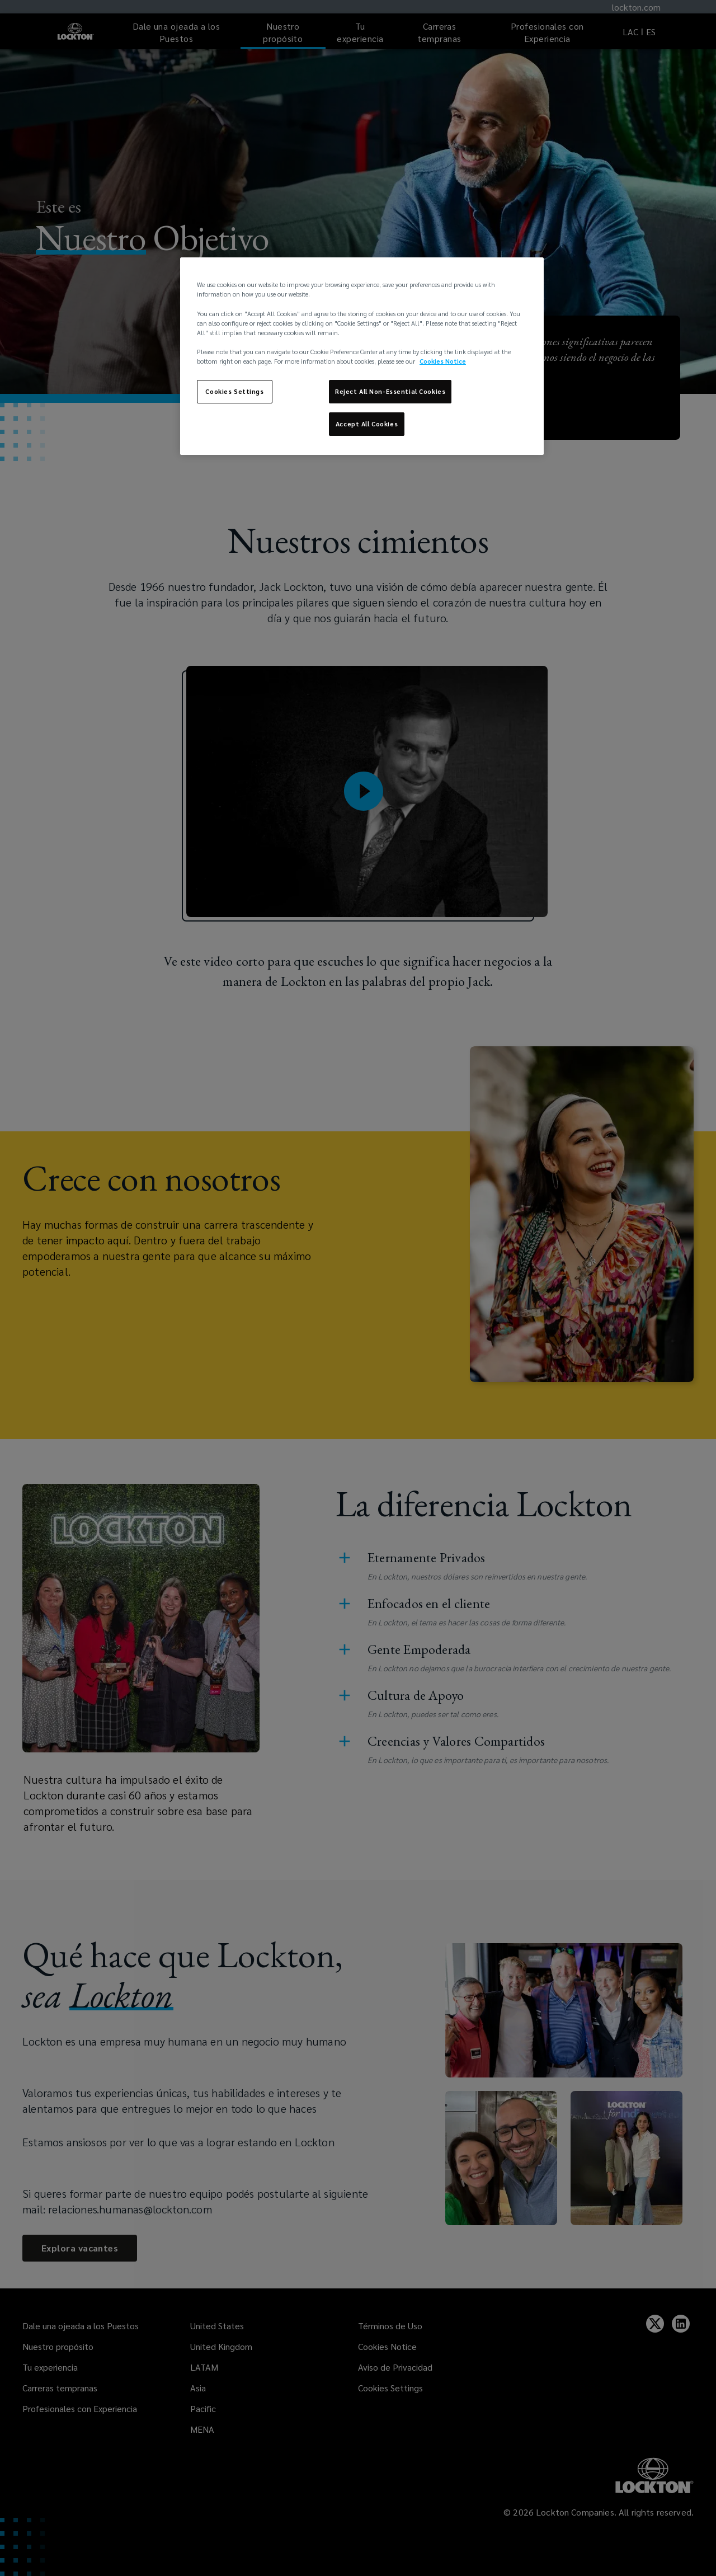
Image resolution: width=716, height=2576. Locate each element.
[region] (362, 355)
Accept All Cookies (367, 424)
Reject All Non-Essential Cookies (390, 391)
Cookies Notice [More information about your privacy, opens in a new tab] (443, 361)
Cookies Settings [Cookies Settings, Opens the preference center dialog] (234, 391)
